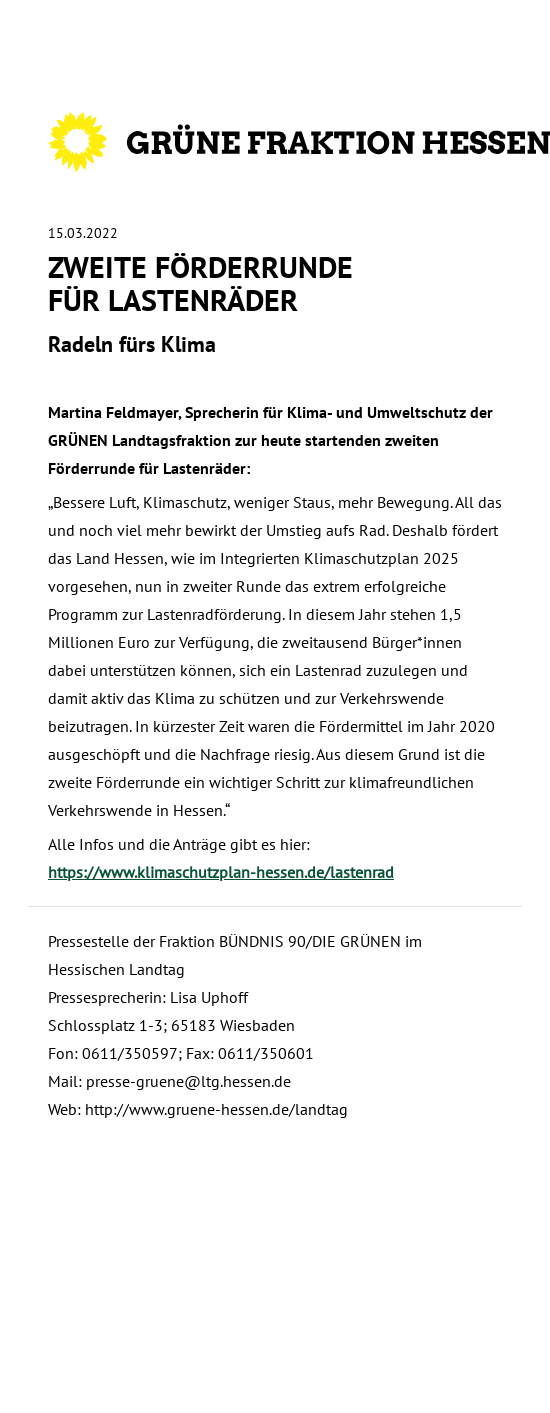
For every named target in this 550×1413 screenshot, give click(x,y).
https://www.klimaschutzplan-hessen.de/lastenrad (221, 872)
